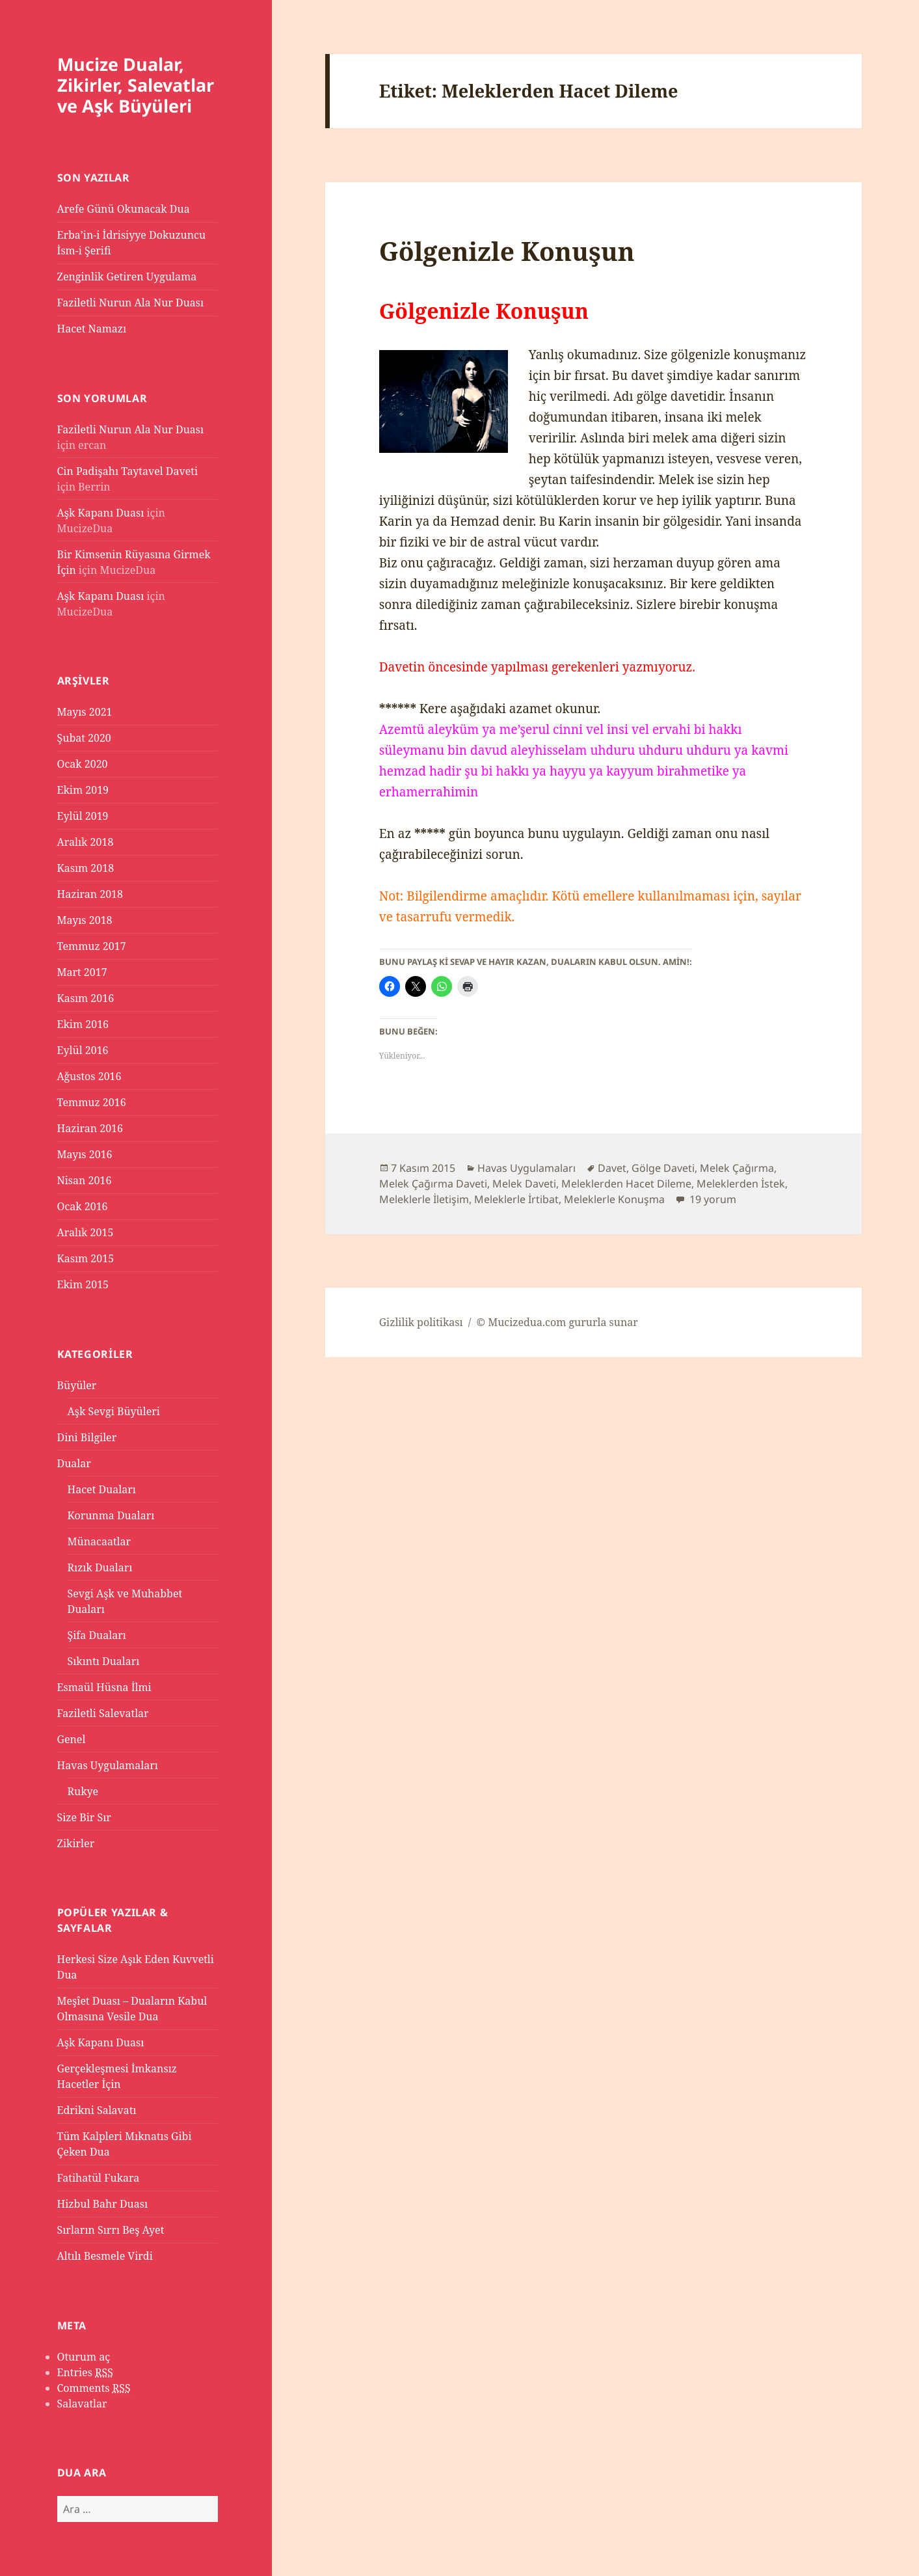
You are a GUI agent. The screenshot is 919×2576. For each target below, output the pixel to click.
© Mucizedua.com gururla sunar (556, 1322)
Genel (71, 1739)
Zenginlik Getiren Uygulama (127, 276)
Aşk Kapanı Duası (100, 513)
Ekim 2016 (83, 1024)
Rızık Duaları (100, 1567)
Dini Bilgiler (87, 1437)
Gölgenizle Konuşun (507, 251)
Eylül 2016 (83, 1050)
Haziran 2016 (90, 1128)
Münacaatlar (99, 1541)
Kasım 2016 (85, 998)
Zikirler (76, 1843)
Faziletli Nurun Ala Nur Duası (130, 302)
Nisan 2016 (84, 1180)
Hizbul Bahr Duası (102, 2204)
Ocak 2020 (82, 764)
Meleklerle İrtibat (516, 1199)
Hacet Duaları (102, 1489)
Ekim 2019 (83, 790)
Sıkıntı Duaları (104, 1661)
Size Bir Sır (84, 1817)
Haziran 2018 (90, 894)
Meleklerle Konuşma (614, 1199)
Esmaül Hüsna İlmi (104, 1687)
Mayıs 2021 (85, 712)
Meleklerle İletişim (424, 1199)
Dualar (74, 1463)
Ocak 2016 (82, 1206)
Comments (94, 2388)
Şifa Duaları (97, 1635)
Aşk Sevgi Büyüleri (114, 1411)
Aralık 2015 (85, 1232)
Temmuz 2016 (91, 1102)
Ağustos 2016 (89, 1076)
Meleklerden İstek (741, 1183)
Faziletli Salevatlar (103, 1713)
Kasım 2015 (85, 1258)
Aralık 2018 (85, 842)
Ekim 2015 (83, 1284)
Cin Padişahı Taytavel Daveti (127, 471)
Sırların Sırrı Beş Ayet (111, 2230)
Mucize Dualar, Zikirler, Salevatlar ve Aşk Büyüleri (135, 85)
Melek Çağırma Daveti (433, 1183)
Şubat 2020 (84, 738)
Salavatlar (82, 2403)
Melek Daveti (524, 1183)
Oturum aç (84, 2357)
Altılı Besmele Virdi (105, 2256)
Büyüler (77, 1385)
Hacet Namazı (92, 328)
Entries (85, 2372)
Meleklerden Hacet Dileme (626, 1183)
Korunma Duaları (111, 1515)
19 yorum (711, 1199)
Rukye (83, 1791)
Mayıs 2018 (85, 920)
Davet (612, 1168)
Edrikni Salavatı (97, 2110)
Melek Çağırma (737, 1168)
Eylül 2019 (83, 816)
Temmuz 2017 (91, 946)
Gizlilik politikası (421, 1322)
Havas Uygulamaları (107, 1765)
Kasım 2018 (85, 868)
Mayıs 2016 (85, 1154)
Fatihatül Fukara (98, 2178)
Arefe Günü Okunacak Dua (123, 209)
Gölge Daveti (663, 1168)
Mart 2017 (82, 972)
